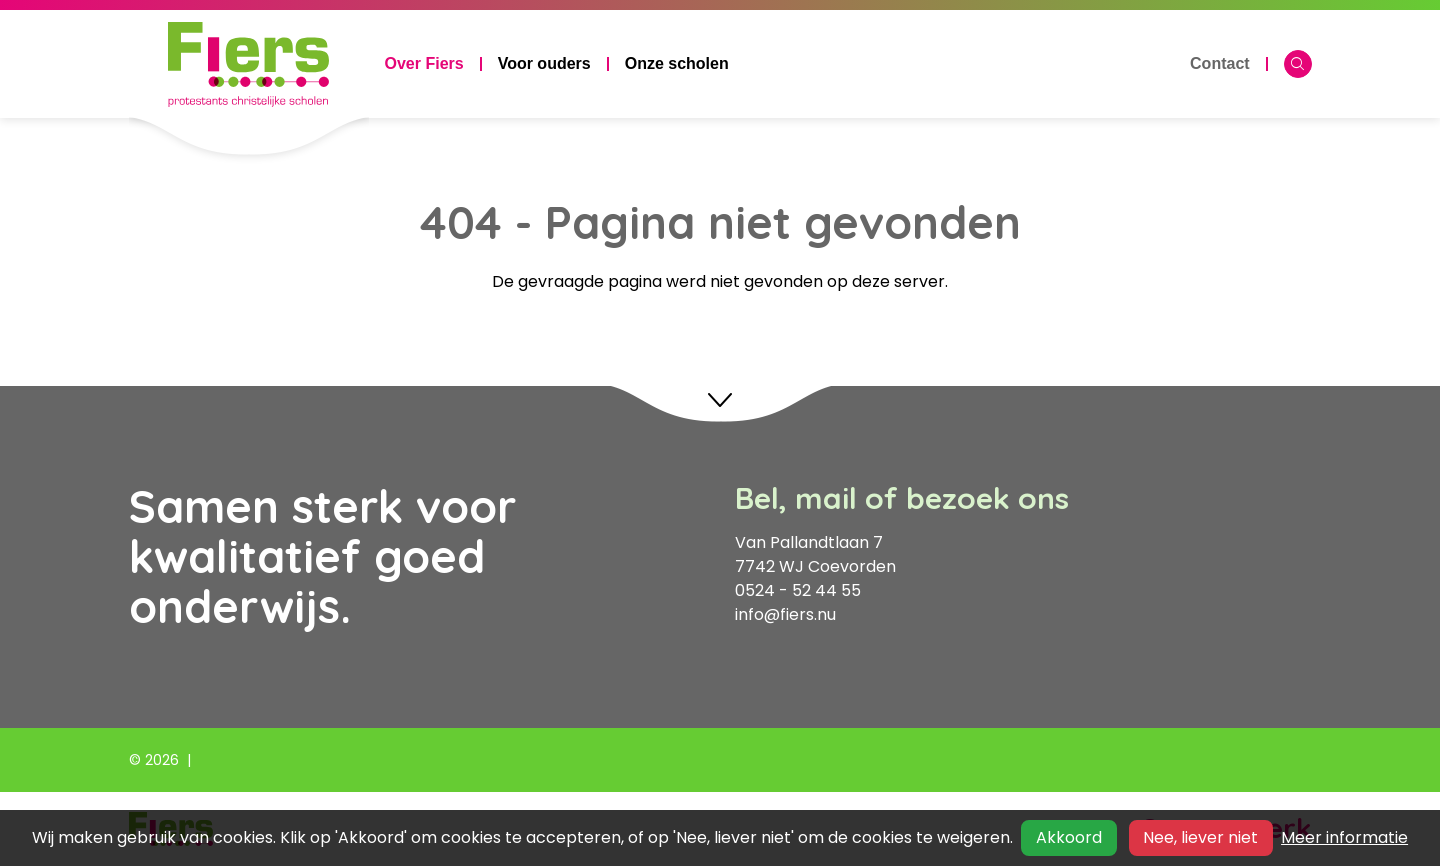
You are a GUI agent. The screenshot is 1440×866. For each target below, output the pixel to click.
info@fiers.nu (785, 614)
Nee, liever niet (1200, 837)
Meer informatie (1344, 837)
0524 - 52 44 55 (798, 590)
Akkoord (1069, 837)
